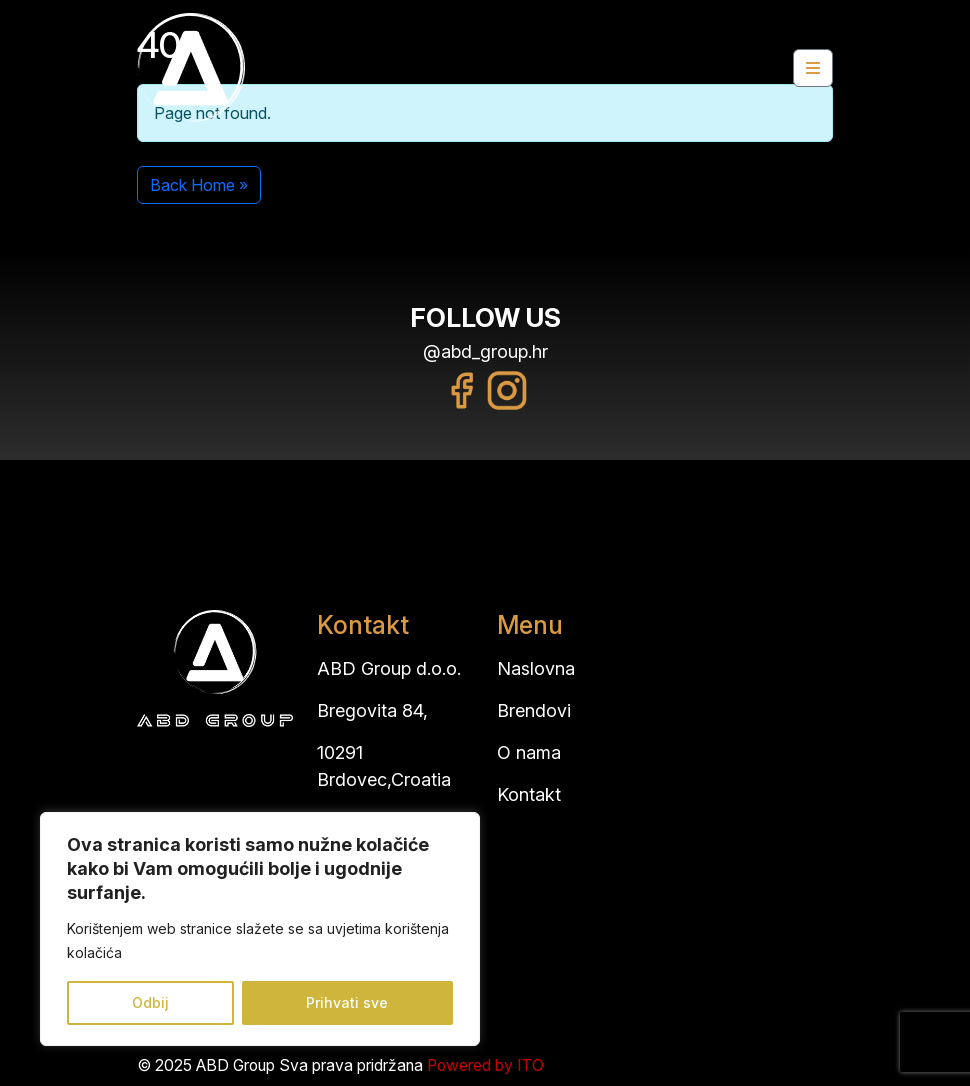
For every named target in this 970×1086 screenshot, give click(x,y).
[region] (260, 929)
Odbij (150, 1002)
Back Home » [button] (199, 185)
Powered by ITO (485, 1065)
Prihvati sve (347, 1002)
